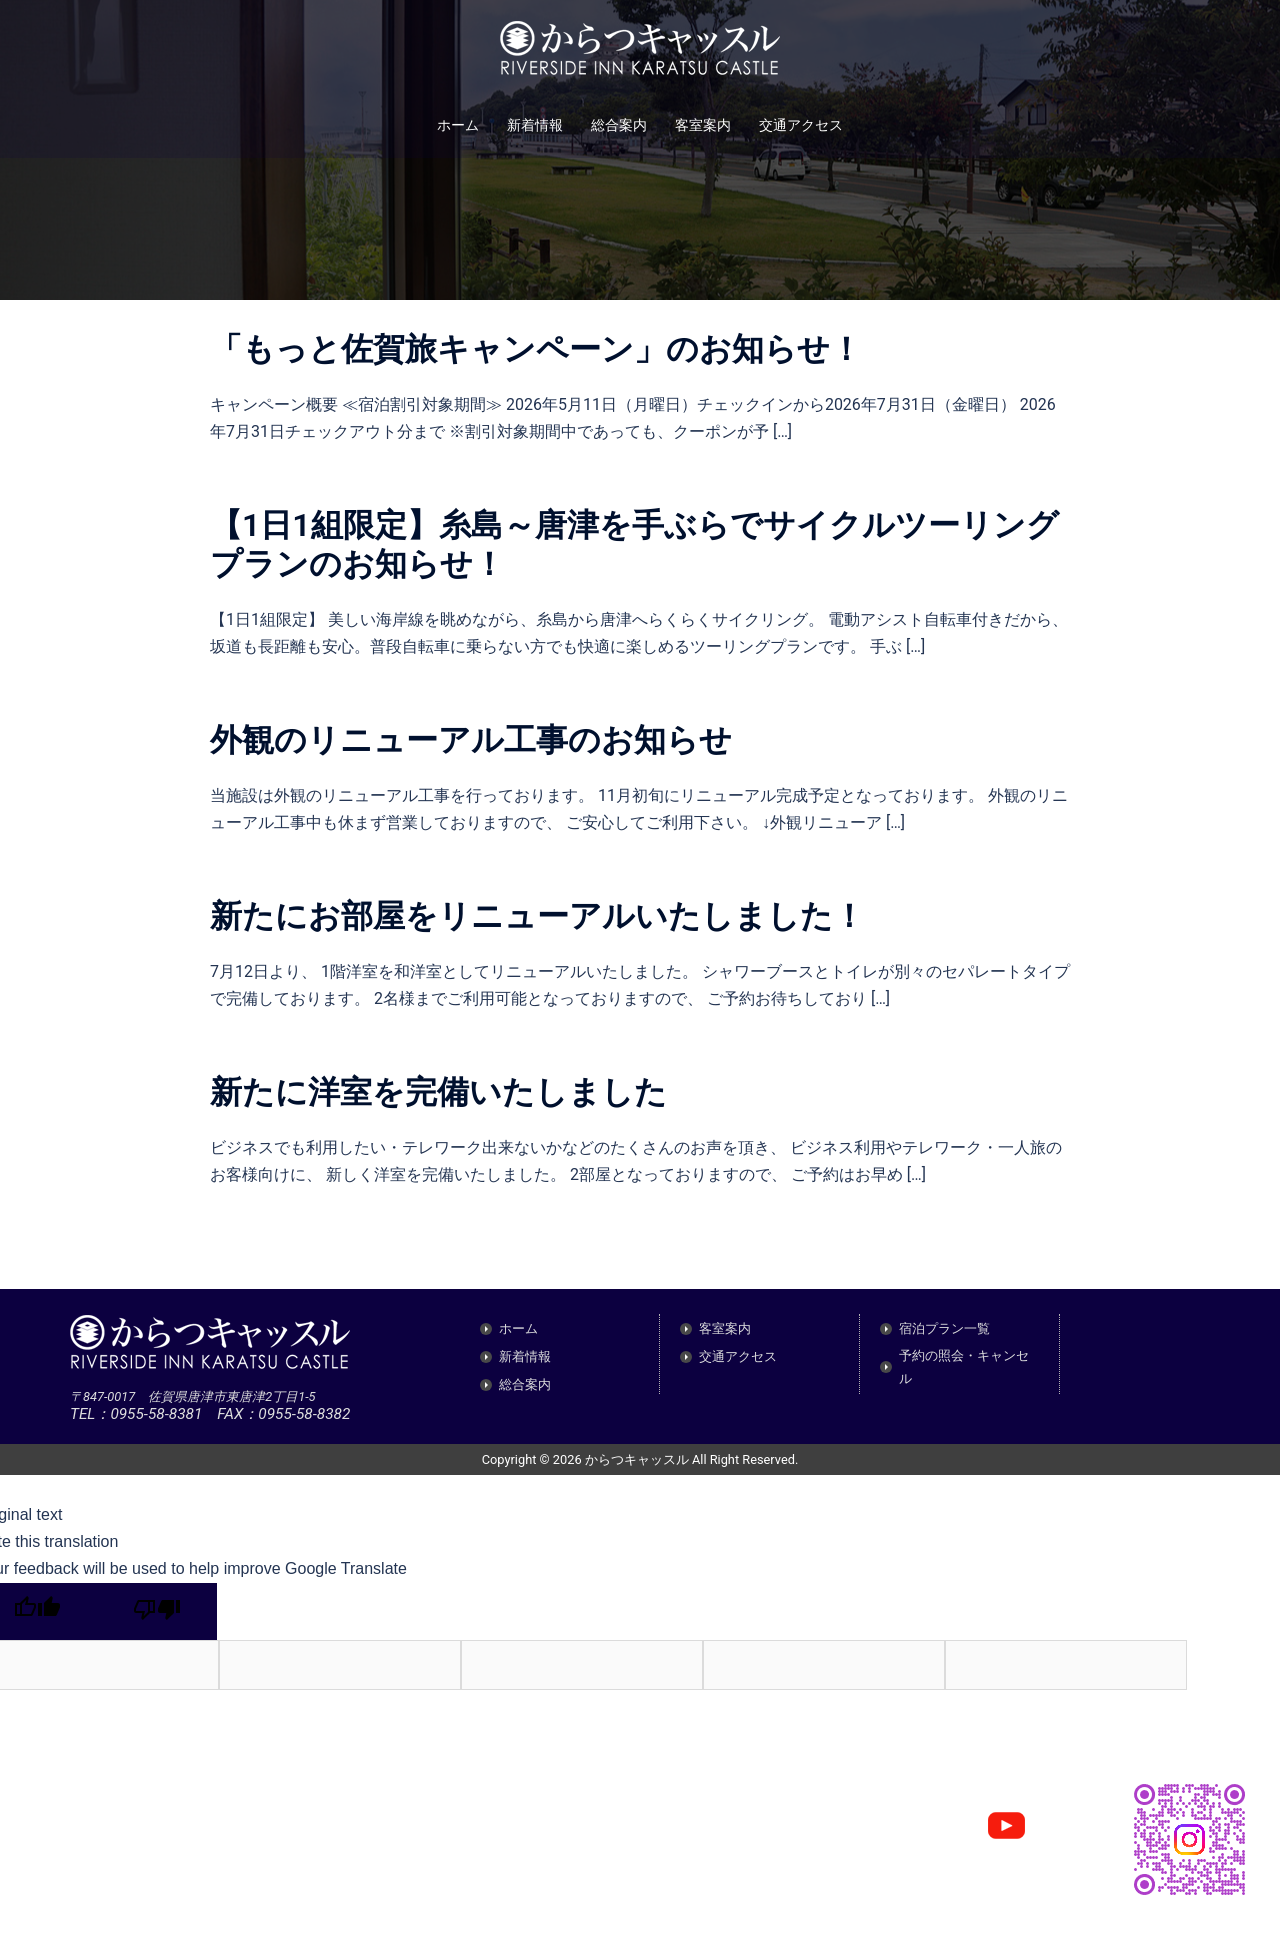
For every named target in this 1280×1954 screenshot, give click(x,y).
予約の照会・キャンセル (964, 1367)
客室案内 (703, 125)
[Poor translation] (157, 1611)
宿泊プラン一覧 (944, 1328)
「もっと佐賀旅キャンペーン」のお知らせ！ (536, 349)
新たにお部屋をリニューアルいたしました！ (537, 916)
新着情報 (535, 125)
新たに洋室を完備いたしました (438, 1092)
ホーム (458, 125)
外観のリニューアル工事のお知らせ (471, 740)
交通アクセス (801, 125)
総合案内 (619, 125)
